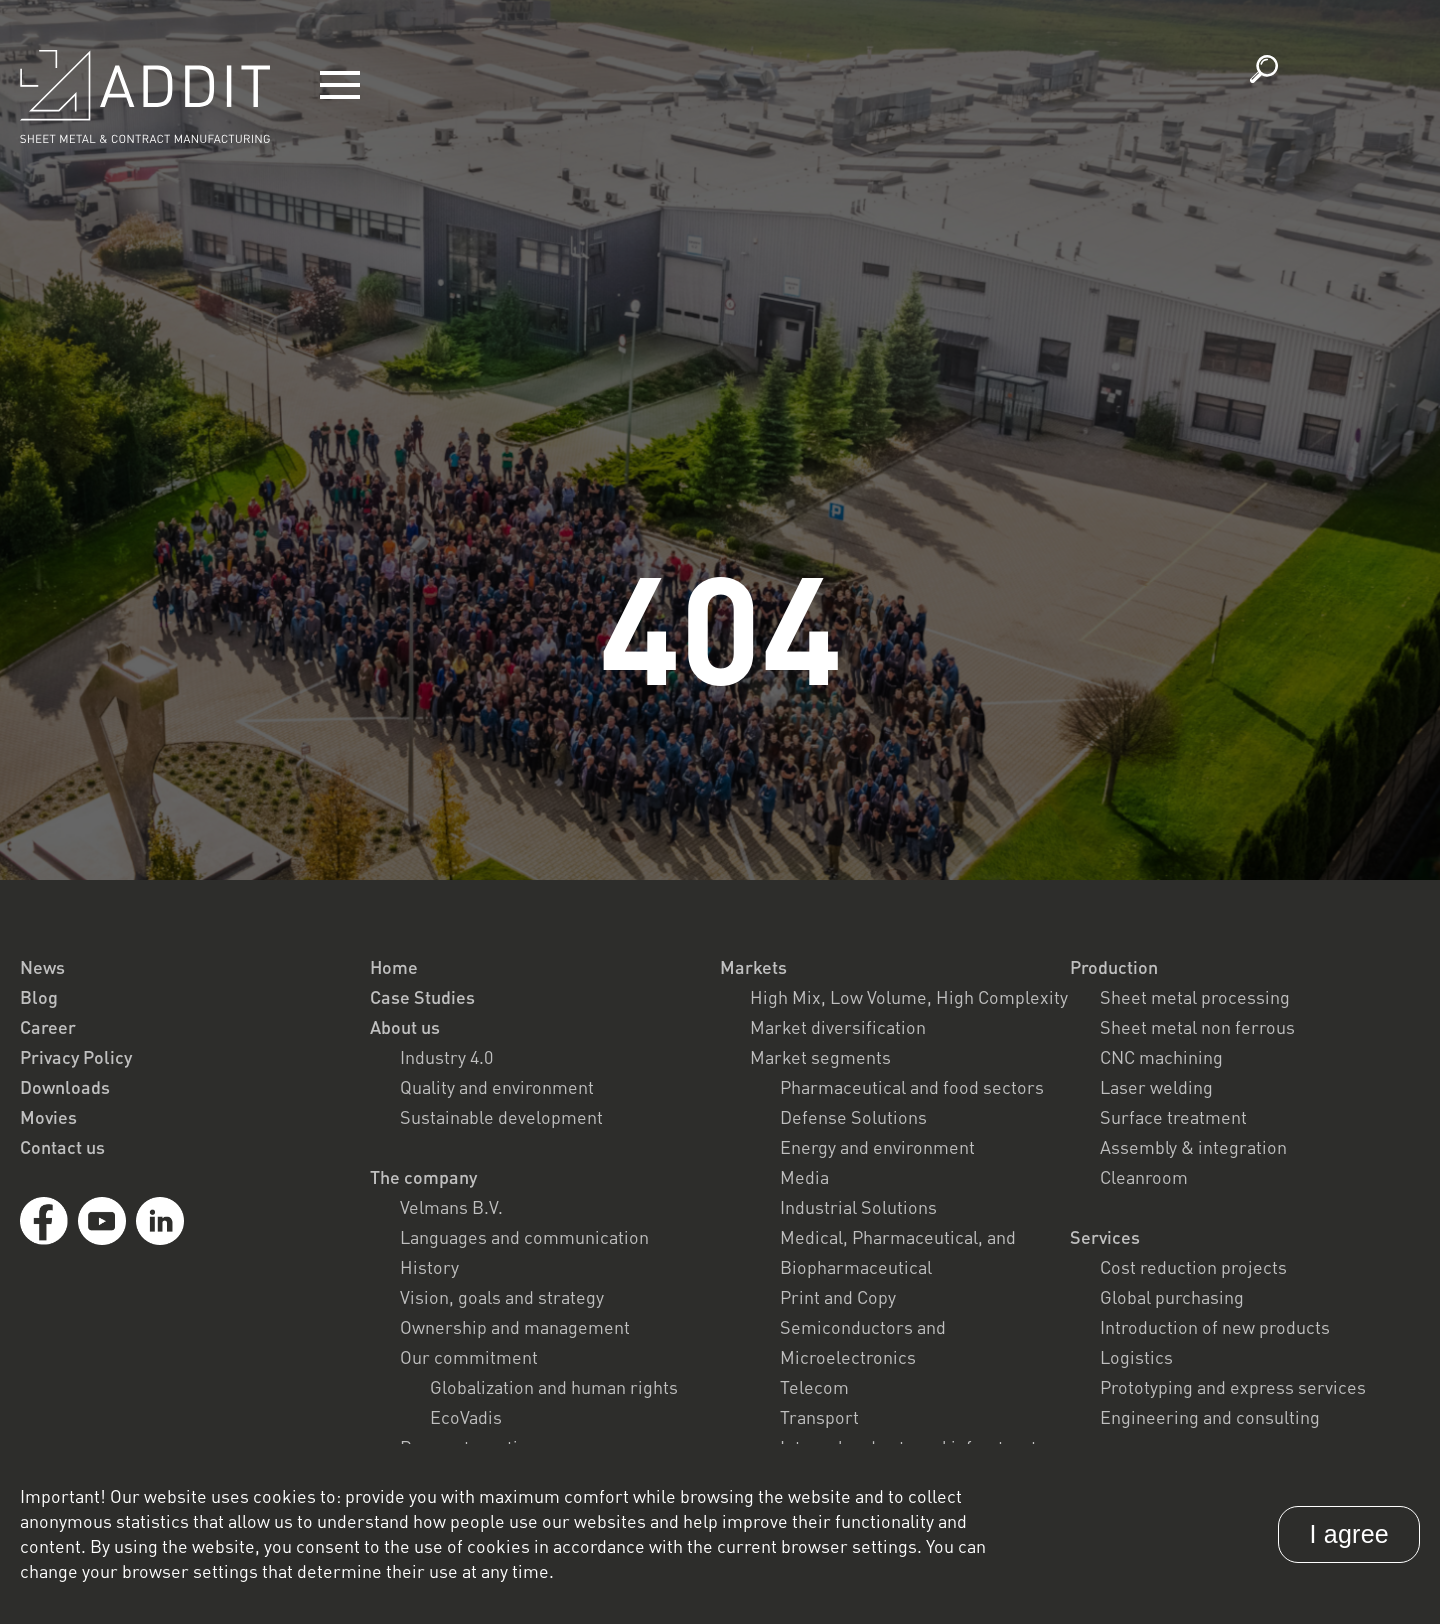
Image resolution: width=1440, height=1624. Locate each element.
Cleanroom (1144, 1177)
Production (1114, 967)
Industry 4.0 (446, 1057)
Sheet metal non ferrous (1197, 1027)
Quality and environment (497, 1087)
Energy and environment (877, 1147)
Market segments (820, 1057)
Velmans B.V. (451, 1207)
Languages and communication (524, 1237)
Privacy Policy (76, 1057)
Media (804, 1177)
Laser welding (1156, 1087)
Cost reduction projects (1193, 1267)
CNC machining (1161, 1057)
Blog (39, 997)
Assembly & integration (1193, 1147)
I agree (1349, 1534)
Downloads (65, 1087)
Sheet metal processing (1195, 997)
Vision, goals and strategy (502, 1297)
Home (394, 967)
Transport (819, 1417)
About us (405, 1027)
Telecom (814, 1387)
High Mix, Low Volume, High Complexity (909, 997)
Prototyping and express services (1233, 1387)
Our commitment (469, 1357)
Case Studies (422, 997)
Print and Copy (838, 1297)
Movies (48, 1117)
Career (48, 1027)
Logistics (1136, 1357)
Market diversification (838, 1027)
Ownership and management (515, 1327)
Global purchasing (1172, 1297)
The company (423, 1177)
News (42, 967)
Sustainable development (501, 1117)
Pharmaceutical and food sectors (912, 1087)
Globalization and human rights (554, 1387)
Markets (753, 967)
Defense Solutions (853, 1117)
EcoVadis (466, 1417)
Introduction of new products (1215, 1327)
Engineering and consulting (1210, 1417)
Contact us (62, 1147)
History (429, 1267)
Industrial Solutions (858, 1207)
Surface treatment (1173, 1117)
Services (1105, 1237)
